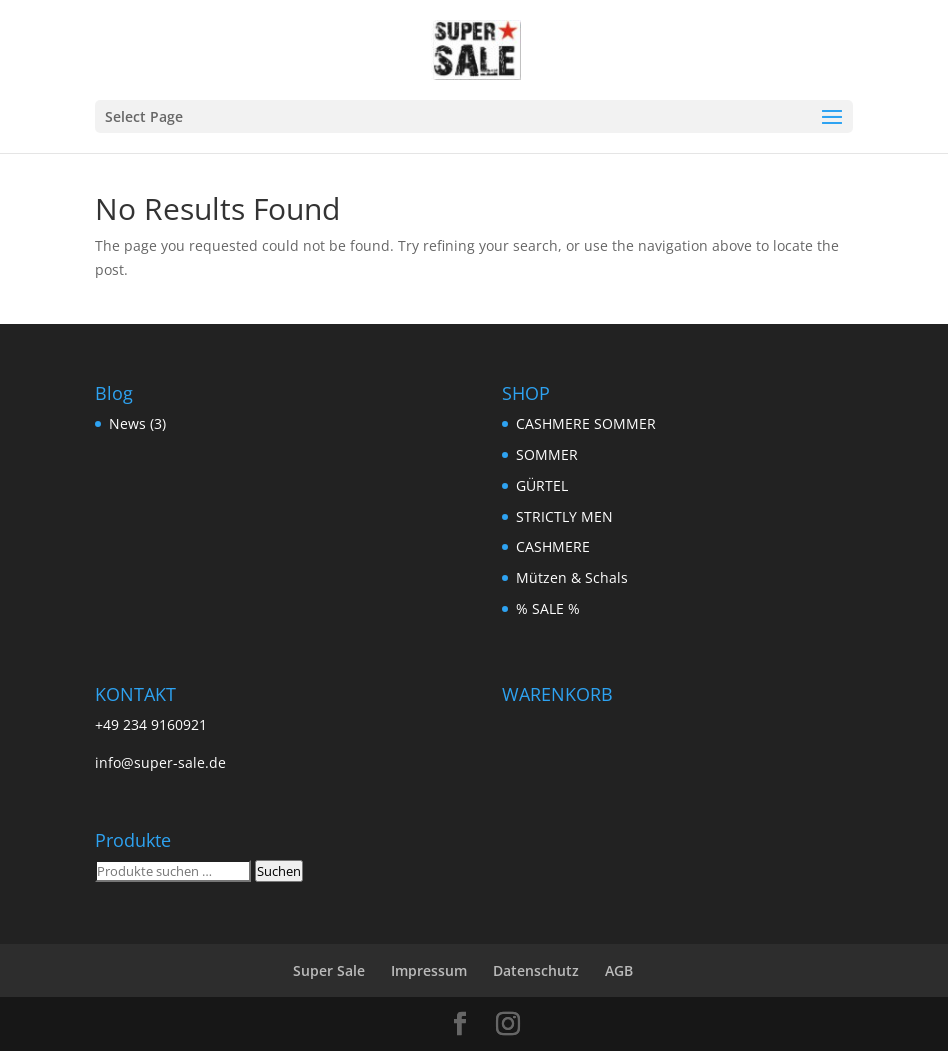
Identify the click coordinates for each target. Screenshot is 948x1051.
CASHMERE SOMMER (586, 423)
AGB (619, 970)
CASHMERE (553, 546)
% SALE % (548, 608)
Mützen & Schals (572, 577)
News (127, 423)
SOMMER (547, 454)
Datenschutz (536, 970)
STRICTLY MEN (564, 516)
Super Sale (329, 970)
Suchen (279, 871)
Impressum (429, 970)
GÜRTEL (542, 485)
